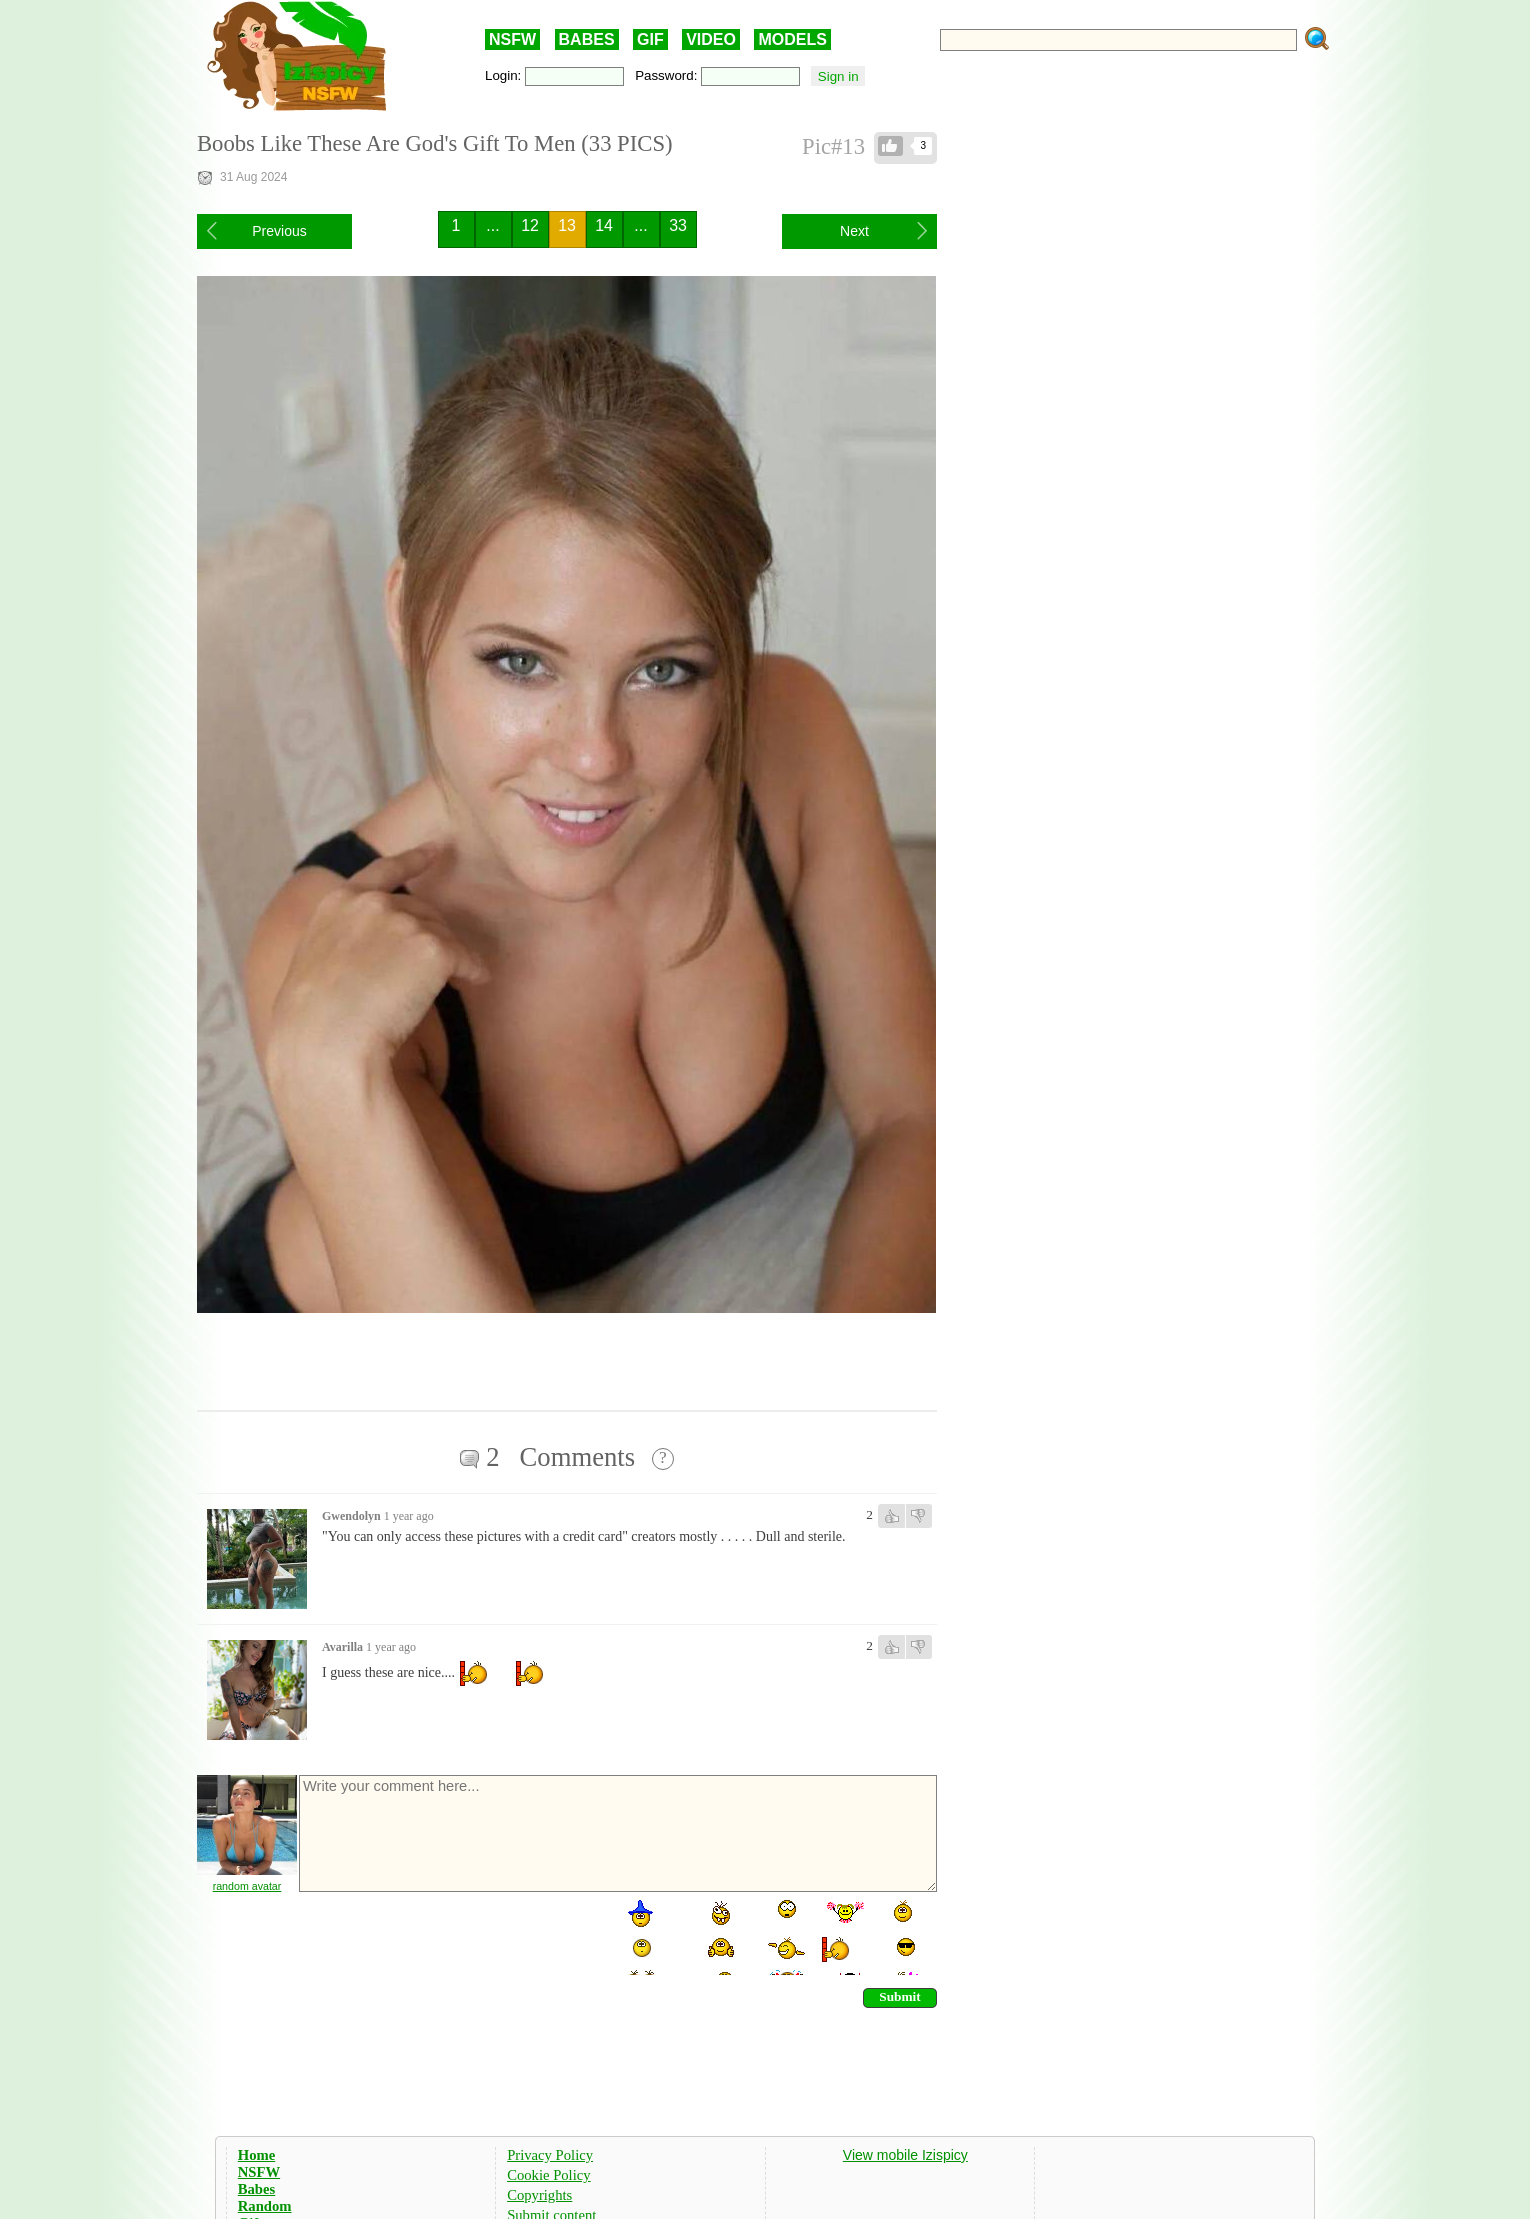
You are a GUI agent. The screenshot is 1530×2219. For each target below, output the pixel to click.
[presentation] (449, 1936)
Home (256, 2155)
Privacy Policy (550, 2155)
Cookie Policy (548, 2175)
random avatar (247, 1886)
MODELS (792, 39)
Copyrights (539, 2195)
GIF (650, 39)
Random (265, 2206)
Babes (256, 2189)
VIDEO (711, 39)
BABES (587, 39)
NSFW (512, 39)
